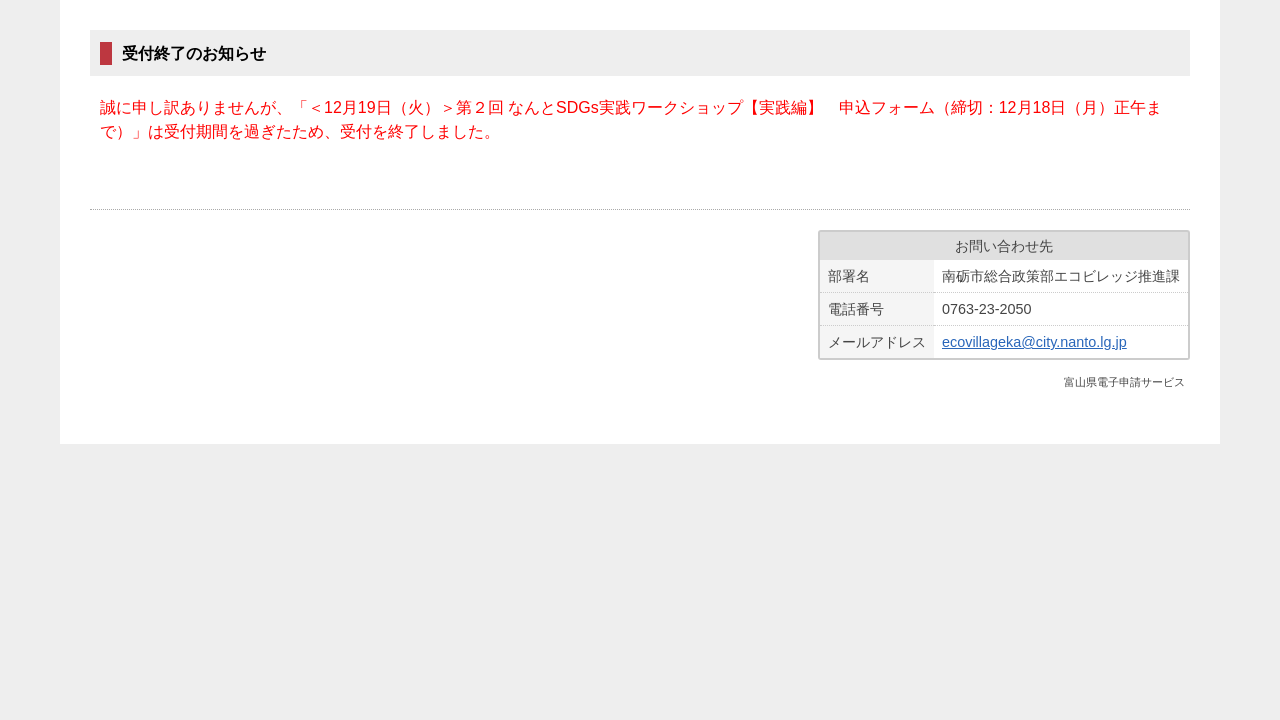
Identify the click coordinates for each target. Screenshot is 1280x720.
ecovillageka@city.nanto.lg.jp (1034, 342)
